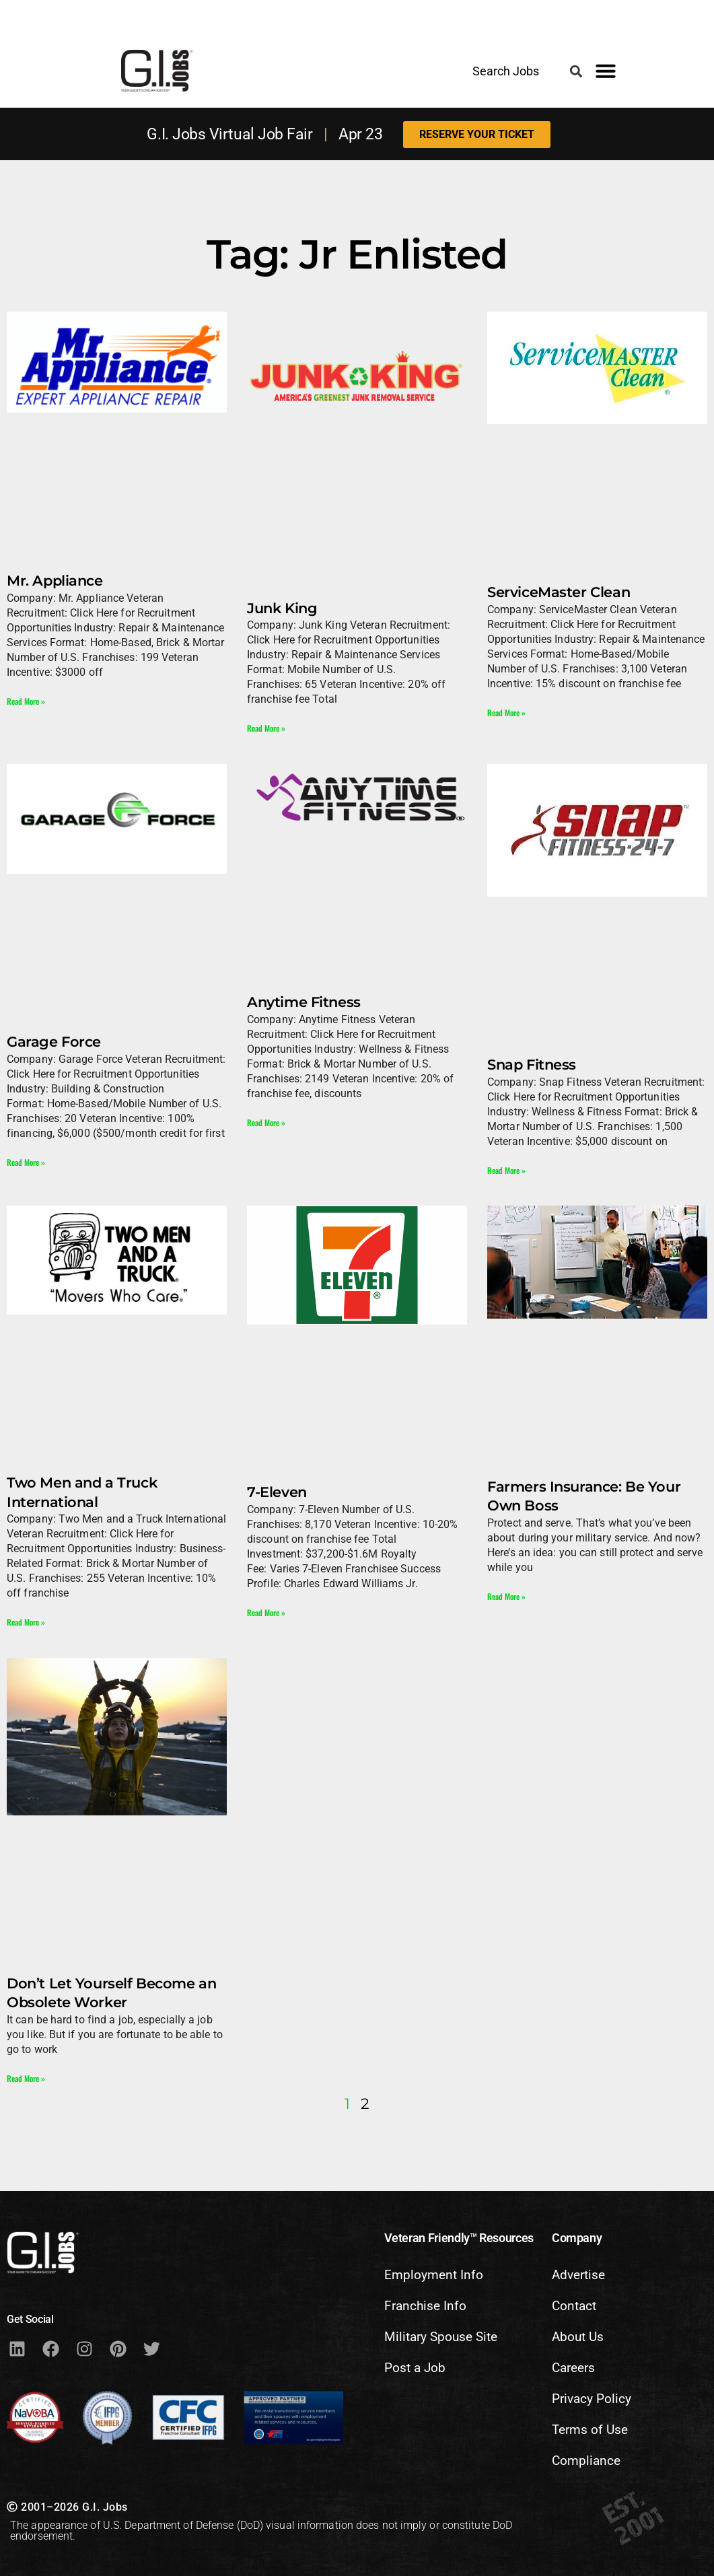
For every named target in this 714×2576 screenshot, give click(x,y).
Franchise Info (425, 2305)
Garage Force (54, 1041)
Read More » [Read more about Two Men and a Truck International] (26, 1622)
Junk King (282, 608)
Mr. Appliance (55, 580)
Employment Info (433, 2275)
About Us (578, 2336)
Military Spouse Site (440, 2336)
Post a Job (414, 2367)
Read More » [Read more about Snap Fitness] (506, 1170)
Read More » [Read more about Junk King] (266, 728)
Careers (573, 2367)
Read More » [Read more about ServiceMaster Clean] (506, 712)
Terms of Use (590, 2429)
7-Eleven (277, 1492)
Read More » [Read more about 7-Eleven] (266, 1612)
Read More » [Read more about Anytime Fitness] (266, 1122)
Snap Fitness (531, 1064)
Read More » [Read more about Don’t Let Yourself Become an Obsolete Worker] (26, 2078)
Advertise (578, 2275)
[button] (576, 72)
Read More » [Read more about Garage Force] (26, 1162)
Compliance (586, 2460)
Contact (574, 2305)
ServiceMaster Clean (558, 592)
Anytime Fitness (304, 1002)
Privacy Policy (591, 2398)
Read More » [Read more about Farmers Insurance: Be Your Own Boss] (506, 1596)
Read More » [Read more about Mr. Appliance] (26, 701)
